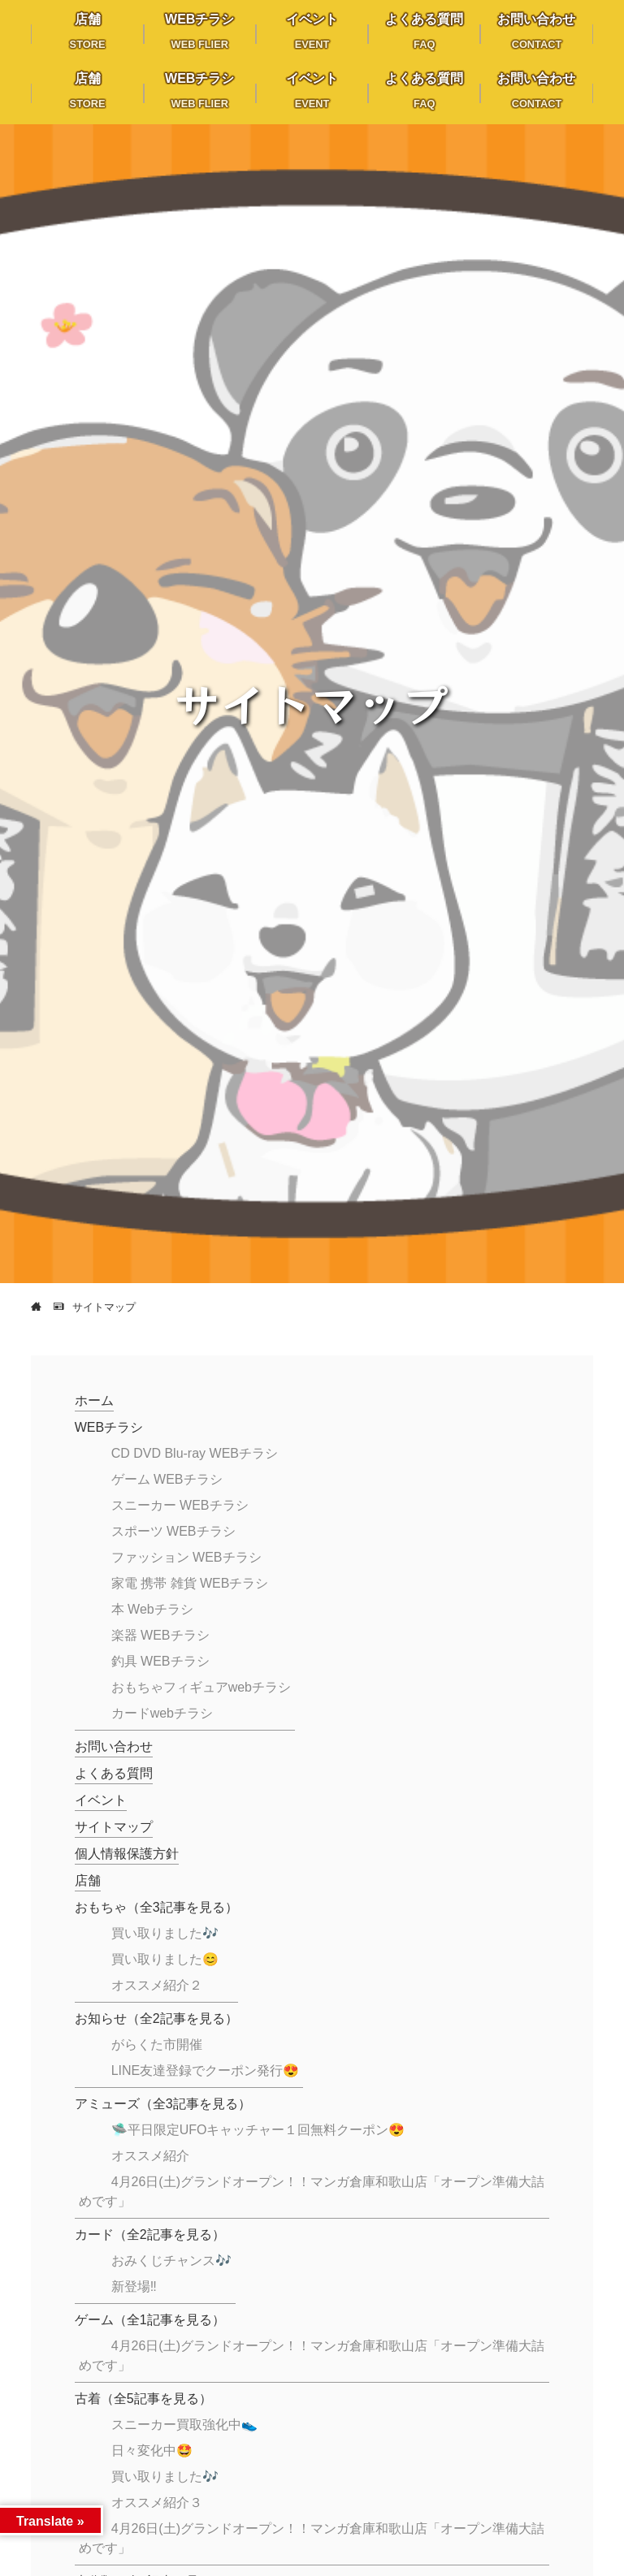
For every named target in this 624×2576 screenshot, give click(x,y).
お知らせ (156, 2018)
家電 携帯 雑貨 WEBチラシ (190, 1583)
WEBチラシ (109, 1427)
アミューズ (163, 2104)
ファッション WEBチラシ (186, 1557)
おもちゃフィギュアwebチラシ (201, 1687)
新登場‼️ (134, 2286)
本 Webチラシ (152, 1609)
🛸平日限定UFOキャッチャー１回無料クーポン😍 (258, 2130)
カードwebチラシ (162, 1713)
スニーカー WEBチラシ (180, 1505)
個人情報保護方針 (127, 1854)
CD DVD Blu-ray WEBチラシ (194, 1453)
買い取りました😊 (165, 1959)
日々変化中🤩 (152, 2450)
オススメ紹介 (150, 2156)
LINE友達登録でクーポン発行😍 (205, 2070)
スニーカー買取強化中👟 (184, 2424)
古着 (143, 2398)
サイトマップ (114, 1827)
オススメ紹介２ (156, 1985)
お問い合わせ (114, 1746)
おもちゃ (156, 1907)
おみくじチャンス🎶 (171, 2260)
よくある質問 (114, 1773)
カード (150, 2234)
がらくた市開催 (156, 2044)
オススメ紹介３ (156, 2502)
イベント (101, 1800)
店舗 (88, 1880)
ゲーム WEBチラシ (167, 1479)
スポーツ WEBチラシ (173, 1531)
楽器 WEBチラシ (160, 1635)
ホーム (94, 1400)
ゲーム (150, 2320)
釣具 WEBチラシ (160, 1661)
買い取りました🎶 (165, 1933)
